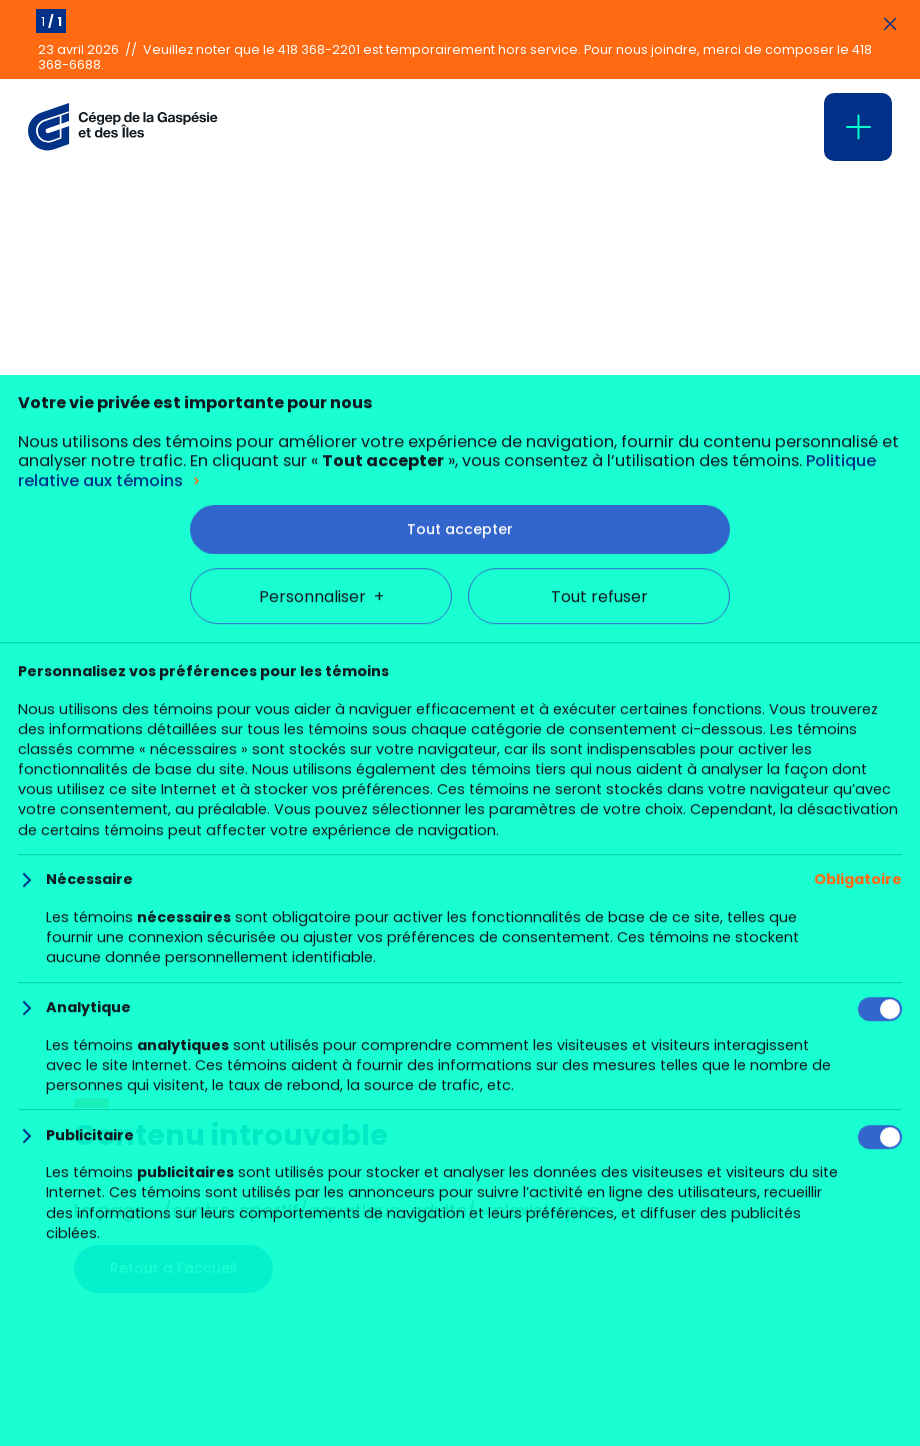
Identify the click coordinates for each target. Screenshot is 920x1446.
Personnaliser (321, 1332)
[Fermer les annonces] (890, 25)
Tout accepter (460, 1265)
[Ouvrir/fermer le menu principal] (858, 127)
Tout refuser (599, 1332)
